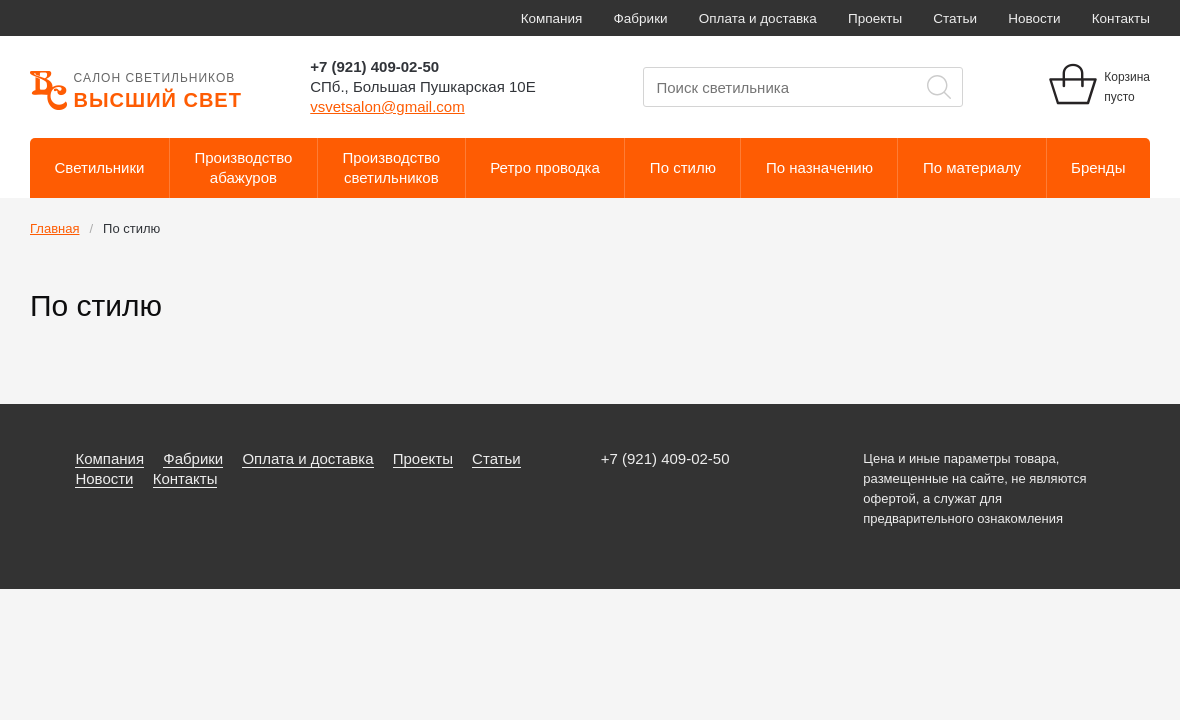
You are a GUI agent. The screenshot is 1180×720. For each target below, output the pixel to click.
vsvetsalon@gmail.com (387, 106)
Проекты (875, 18)
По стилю (683, 167)
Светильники (100, 167)
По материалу (972, 167)
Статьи (955, 18)
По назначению (819, 167)
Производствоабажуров (244, 167)
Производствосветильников (391, 167)
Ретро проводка (545, 167)
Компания (552, 18)
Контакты (1121, 18)
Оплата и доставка (758, 18)
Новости (1034, 18)
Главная (54, 228)
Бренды (1098, 167)
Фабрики (641, 18)
